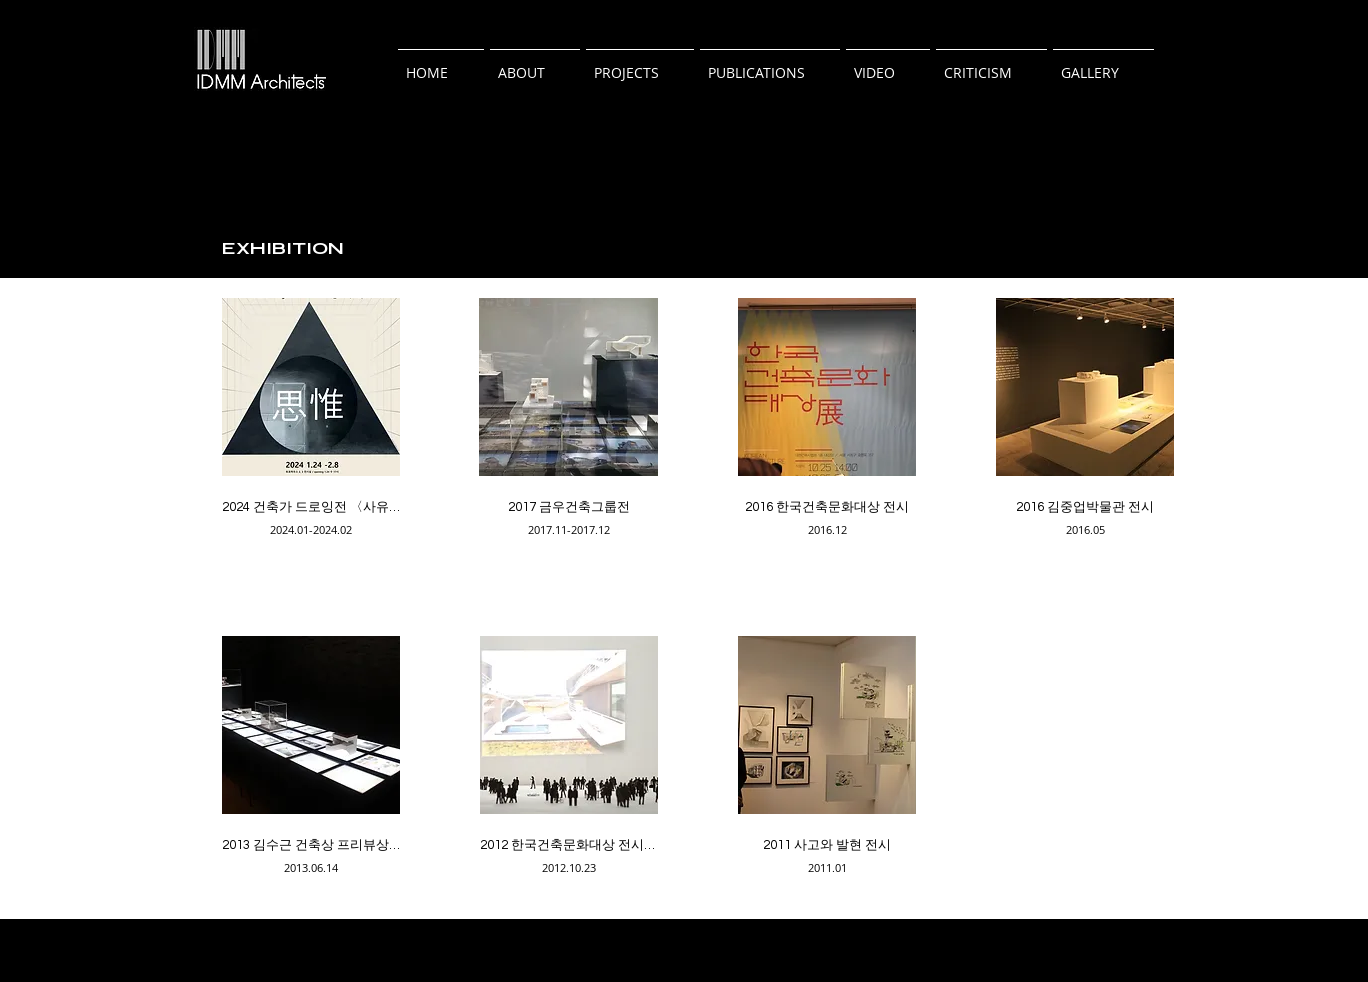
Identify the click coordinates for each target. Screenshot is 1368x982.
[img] (311, 427)
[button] (535, 64)
